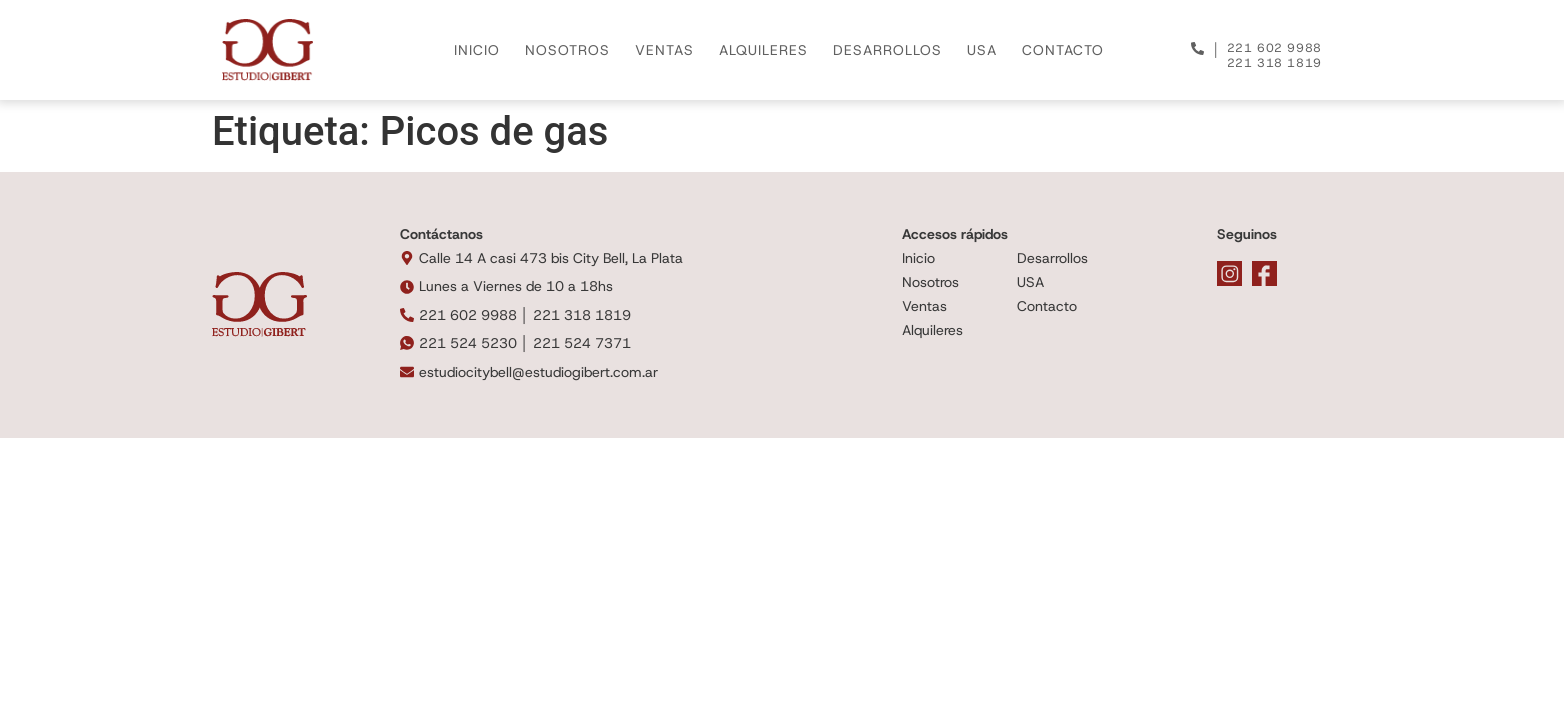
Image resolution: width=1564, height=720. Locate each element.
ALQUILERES (763, 50)
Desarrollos (1052, 258)
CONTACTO (1063, 50)
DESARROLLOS (887, 50)
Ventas (924, 306)
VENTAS (664, 50)
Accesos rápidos (955, 234)
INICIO (477, 50)
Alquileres (932, 330)
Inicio (918, 258)
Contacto (1047, 306)
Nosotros (930, 282)
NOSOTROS (567, 50)
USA (982, 50)
